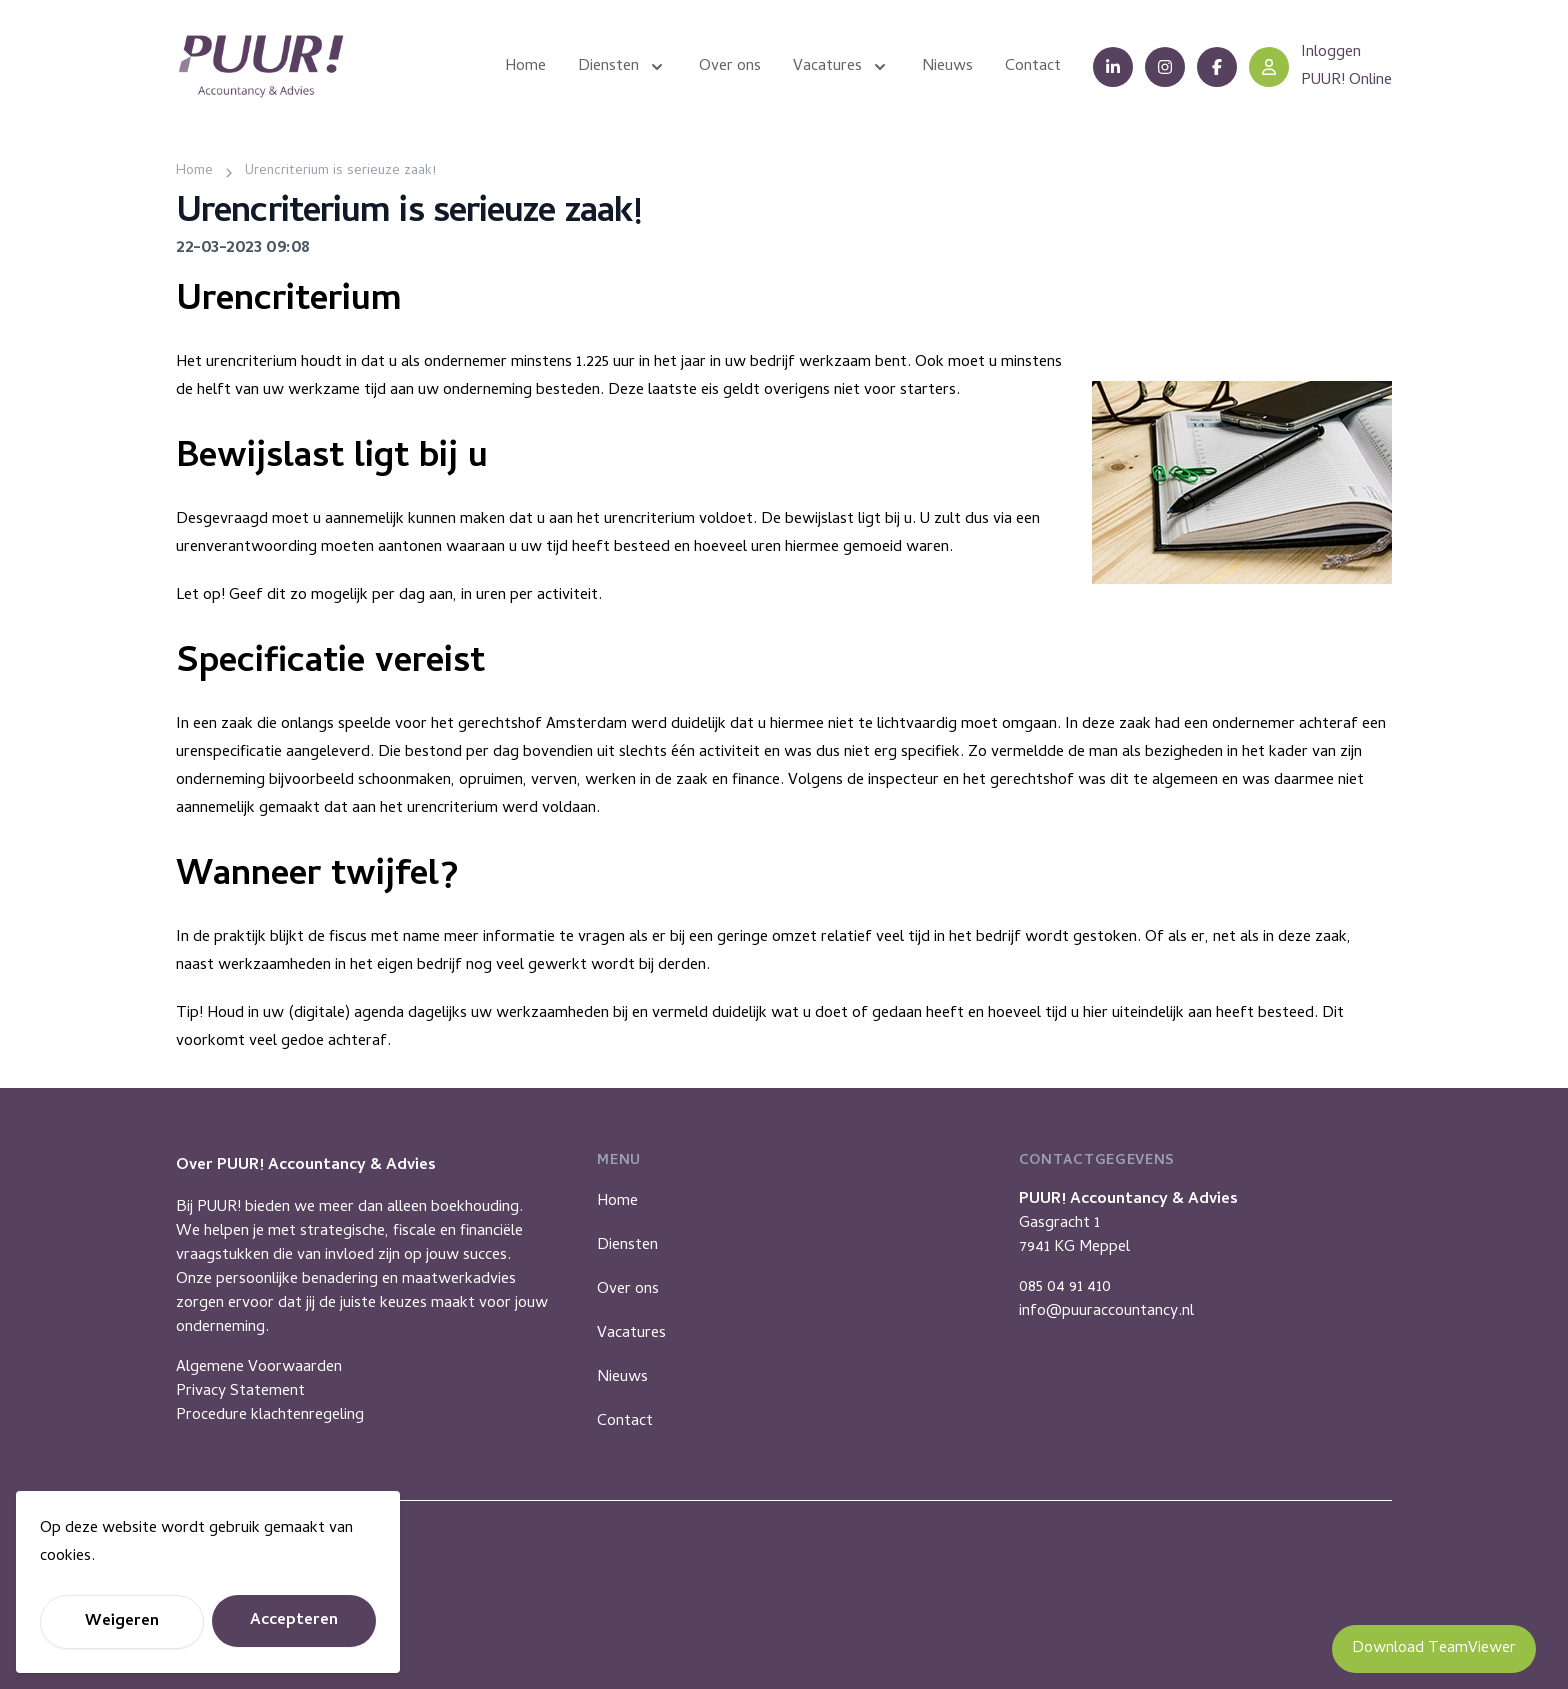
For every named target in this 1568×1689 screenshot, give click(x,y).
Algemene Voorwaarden (259, 1368)
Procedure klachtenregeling (270, 1416)
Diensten (627, 1246)
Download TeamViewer (1434, 1649)
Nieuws (622, 1378)
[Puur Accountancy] (261, 66)
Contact (625, 1422)
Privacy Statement (240, 1392)
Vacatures (631, 1334)
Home (617, 1202)
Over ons (628, 1290)
